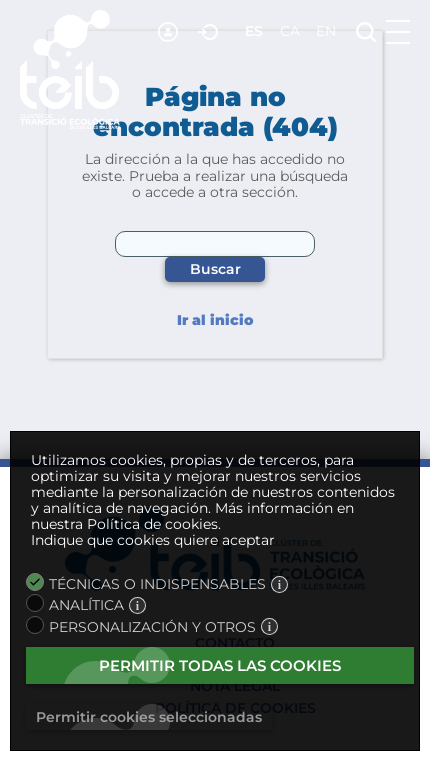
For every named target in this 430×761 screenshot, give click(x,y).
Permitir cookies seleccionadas (149, 717)
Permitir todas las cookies (220, 665)
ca (290, 31)
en (326, 31)
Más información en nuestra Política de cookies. (192, 516)
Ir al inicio (215, 320)
